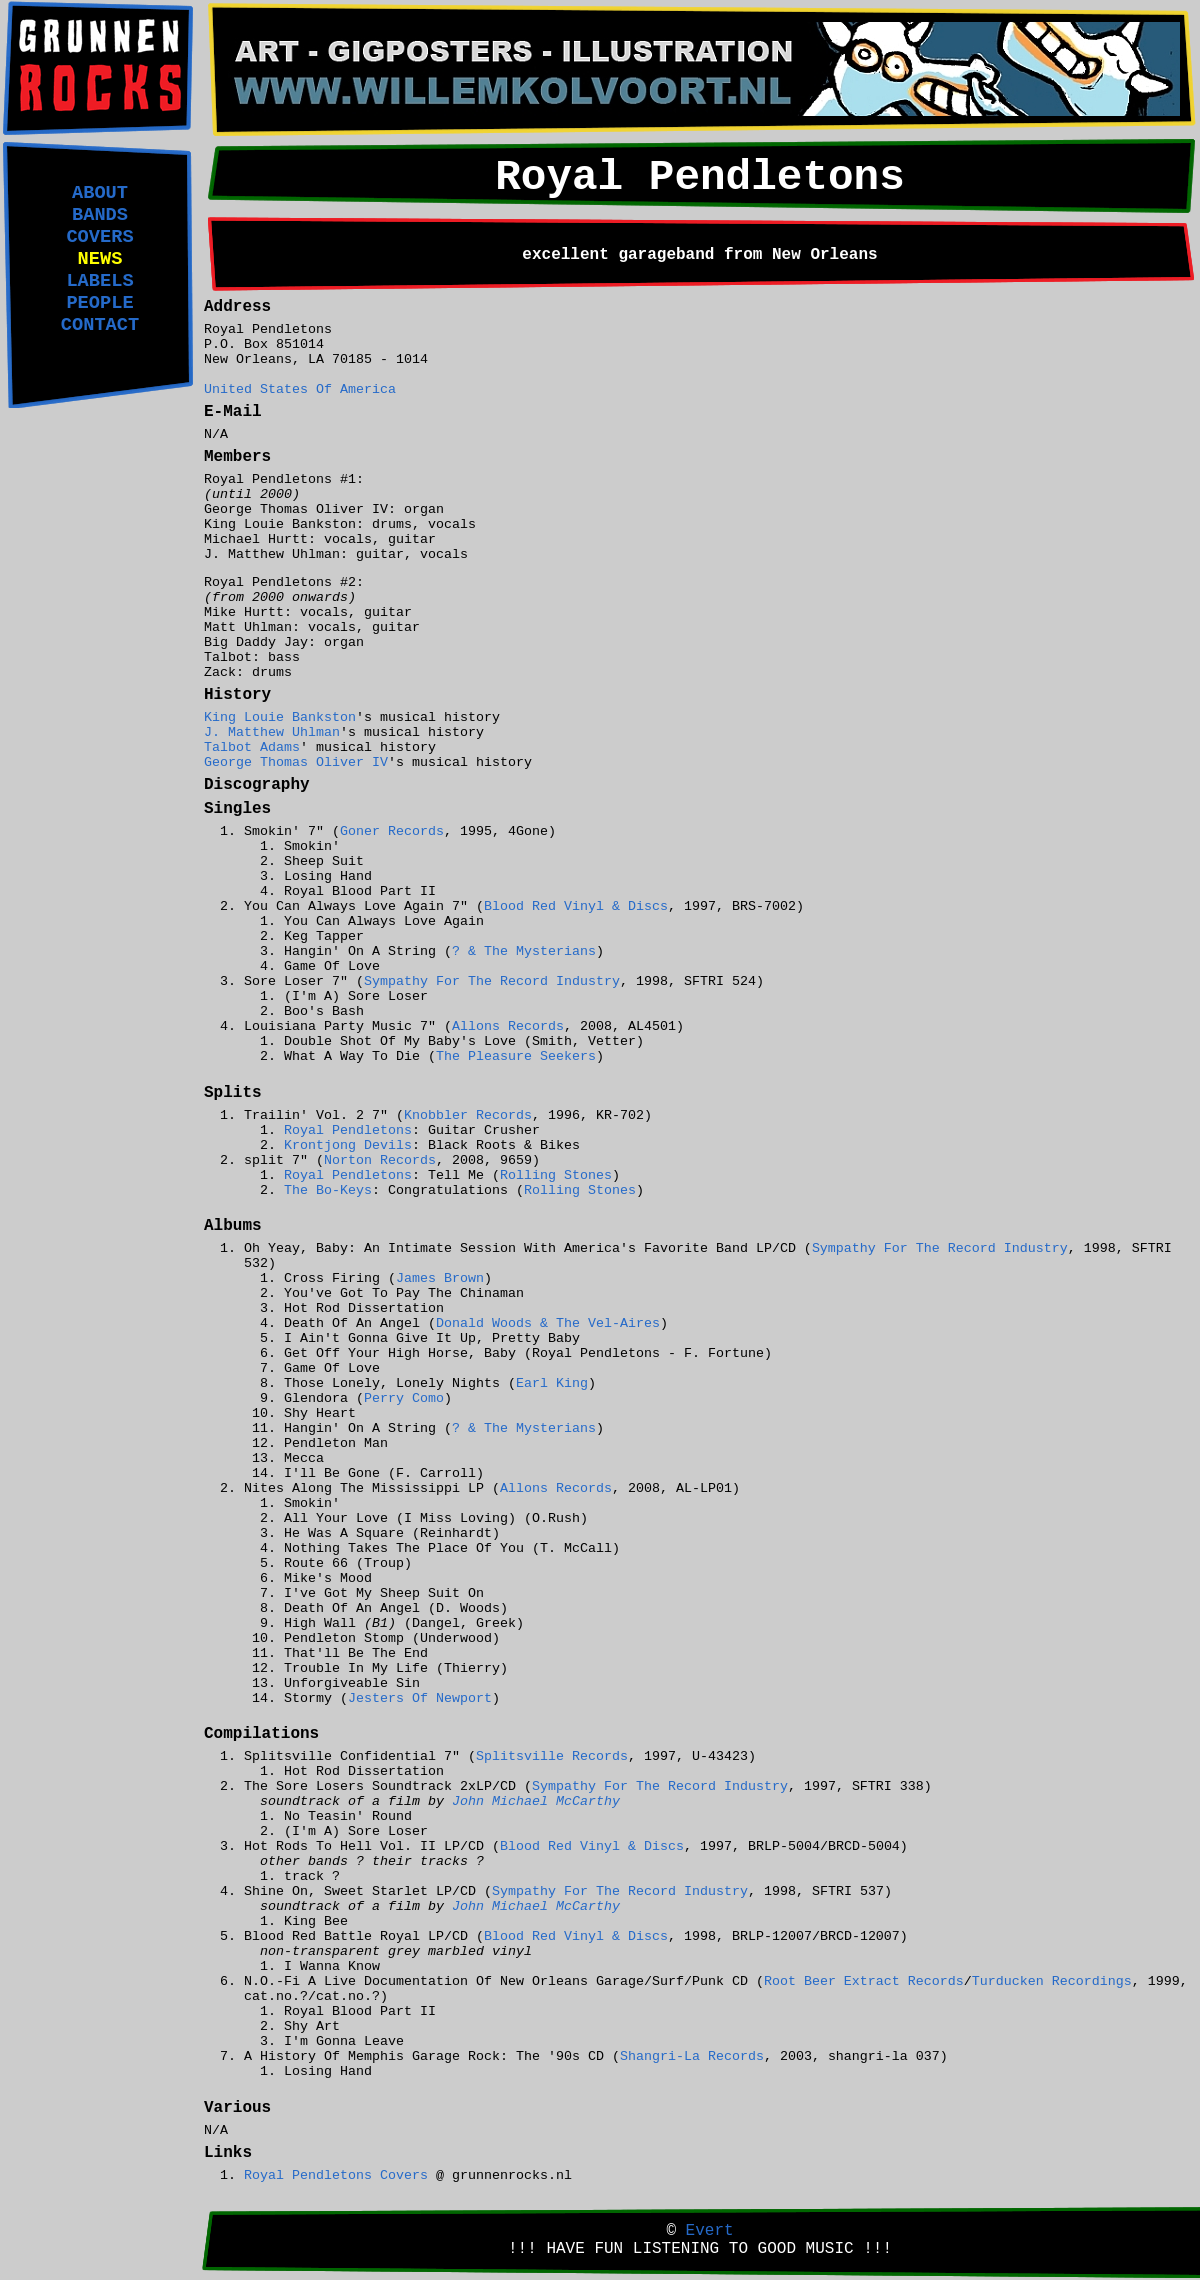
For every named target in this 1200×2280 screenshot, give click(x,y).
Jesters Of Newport (420, 1698)
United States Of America (300, 389)
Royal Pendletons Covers (336, 2175)
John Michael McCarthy (536, 1801)
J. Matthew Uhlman (272, 732)
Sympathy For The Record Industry (492, 981)
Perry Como (404, 1398)
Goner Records (392, 831)
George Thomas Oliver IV (296, 762)
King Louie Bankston (280, 717)
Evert (710, 2231)
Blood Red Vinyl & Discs (576, 906)
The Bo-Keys (328, 1190)
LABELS (99, 281)
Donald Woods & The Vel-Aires (548, 1323)
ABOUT (100, 193)
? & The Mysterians (524, 951)
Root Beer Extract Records (864, 1981)
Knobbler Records (468, 1115)
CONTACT (100, 325)
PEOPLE (99, 303)
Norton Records (380, 1160)
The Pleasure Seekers (516, 1056)
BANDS (100, 215)
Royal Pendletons (348, 1130)
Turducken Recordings (1052, 1981)
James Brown (440, 1278)
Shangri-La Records (692, 2056)
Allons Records (508, 1026)
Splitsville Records (552, 1756)
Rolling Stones (556, 1175)
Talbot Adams (252, 747)
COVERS (99, 237)
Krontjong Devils (348, 1145)
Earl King (552, 1383)
